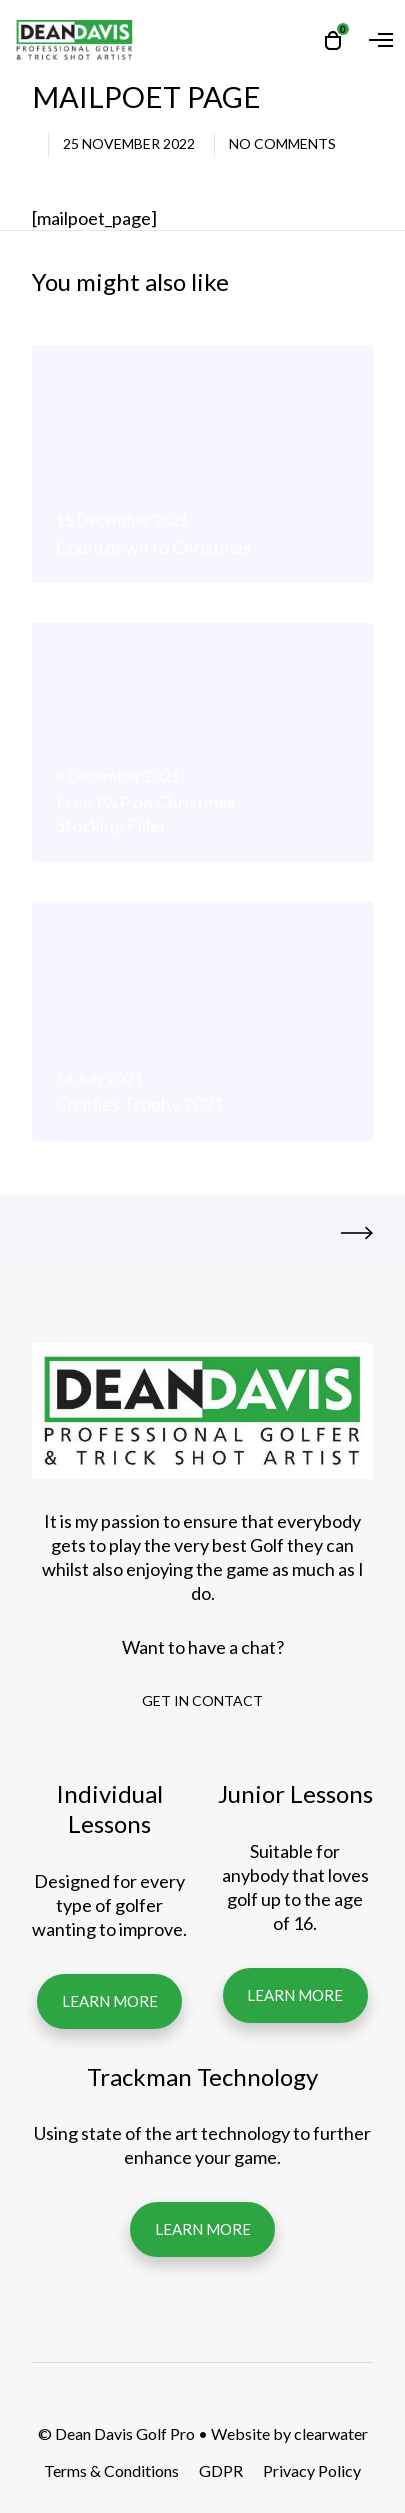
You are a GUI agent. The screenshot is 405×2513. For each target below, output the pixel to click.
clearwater (331, 2433)
